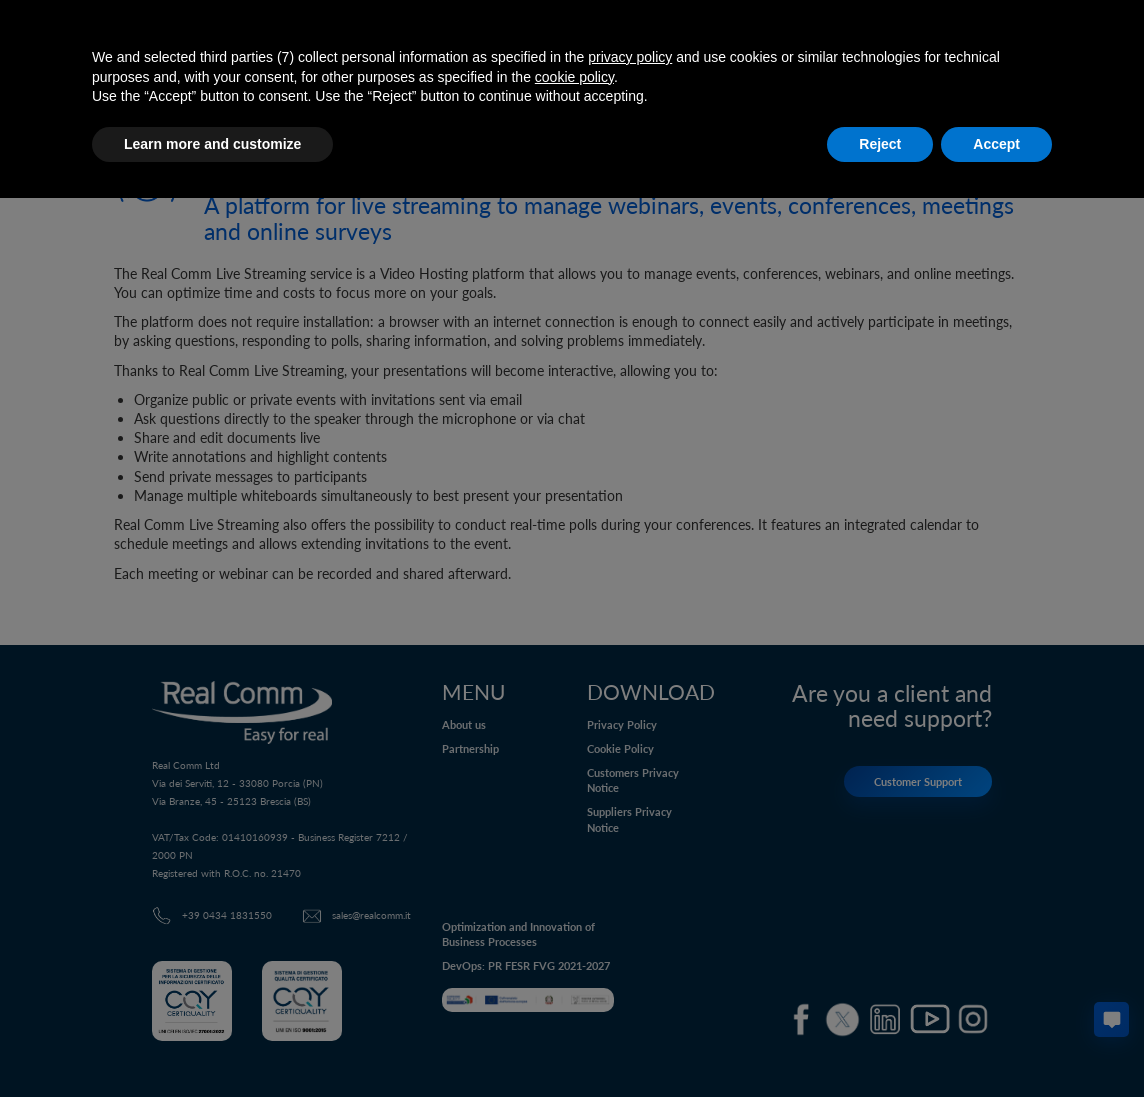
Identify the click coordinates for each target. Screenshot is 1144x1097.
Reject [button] (880, 144)
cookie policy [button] (574, 77)
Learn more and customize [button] (212, 144)
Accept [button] (996, 144)
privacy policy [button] (630, 57)
